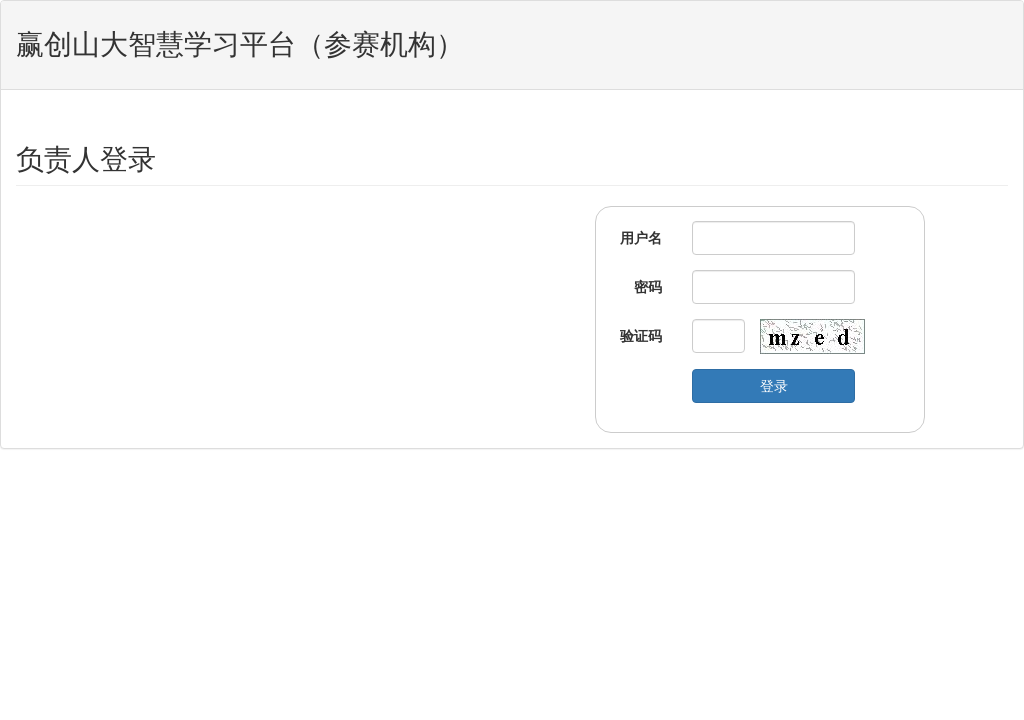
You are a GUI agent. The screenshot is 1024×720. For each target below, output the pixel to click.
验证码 (641, 336)
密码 (648, 287)
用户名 (641, 238)
